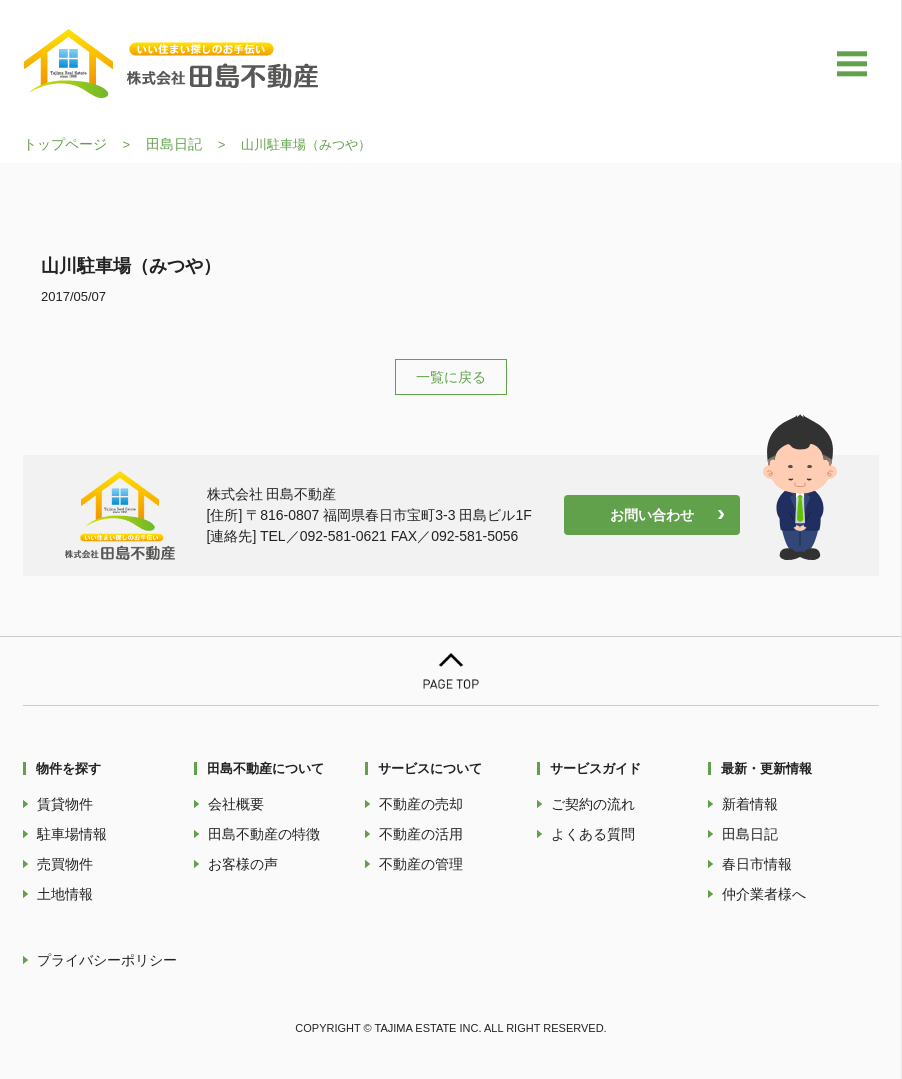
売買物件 (65, 864)
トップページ (65, 144)
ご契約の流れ (593, 804)
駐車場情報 (72, 834)
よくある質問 (593, 834)
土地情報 (65, 894)
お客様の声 (243, 864)
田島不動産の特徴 (264, 834)
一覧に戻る (451, 377)
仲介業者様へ (764, 894)
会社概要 (236, 804)
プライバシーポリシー (107, 960)
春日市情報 (757, 864)
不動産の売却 (421, 804)
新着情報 (750, 804)
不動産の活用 (421, 834)
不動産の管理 (421, 864)
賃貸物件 (65, 804)
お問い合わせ (652, 515)
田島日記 (174, 144)
